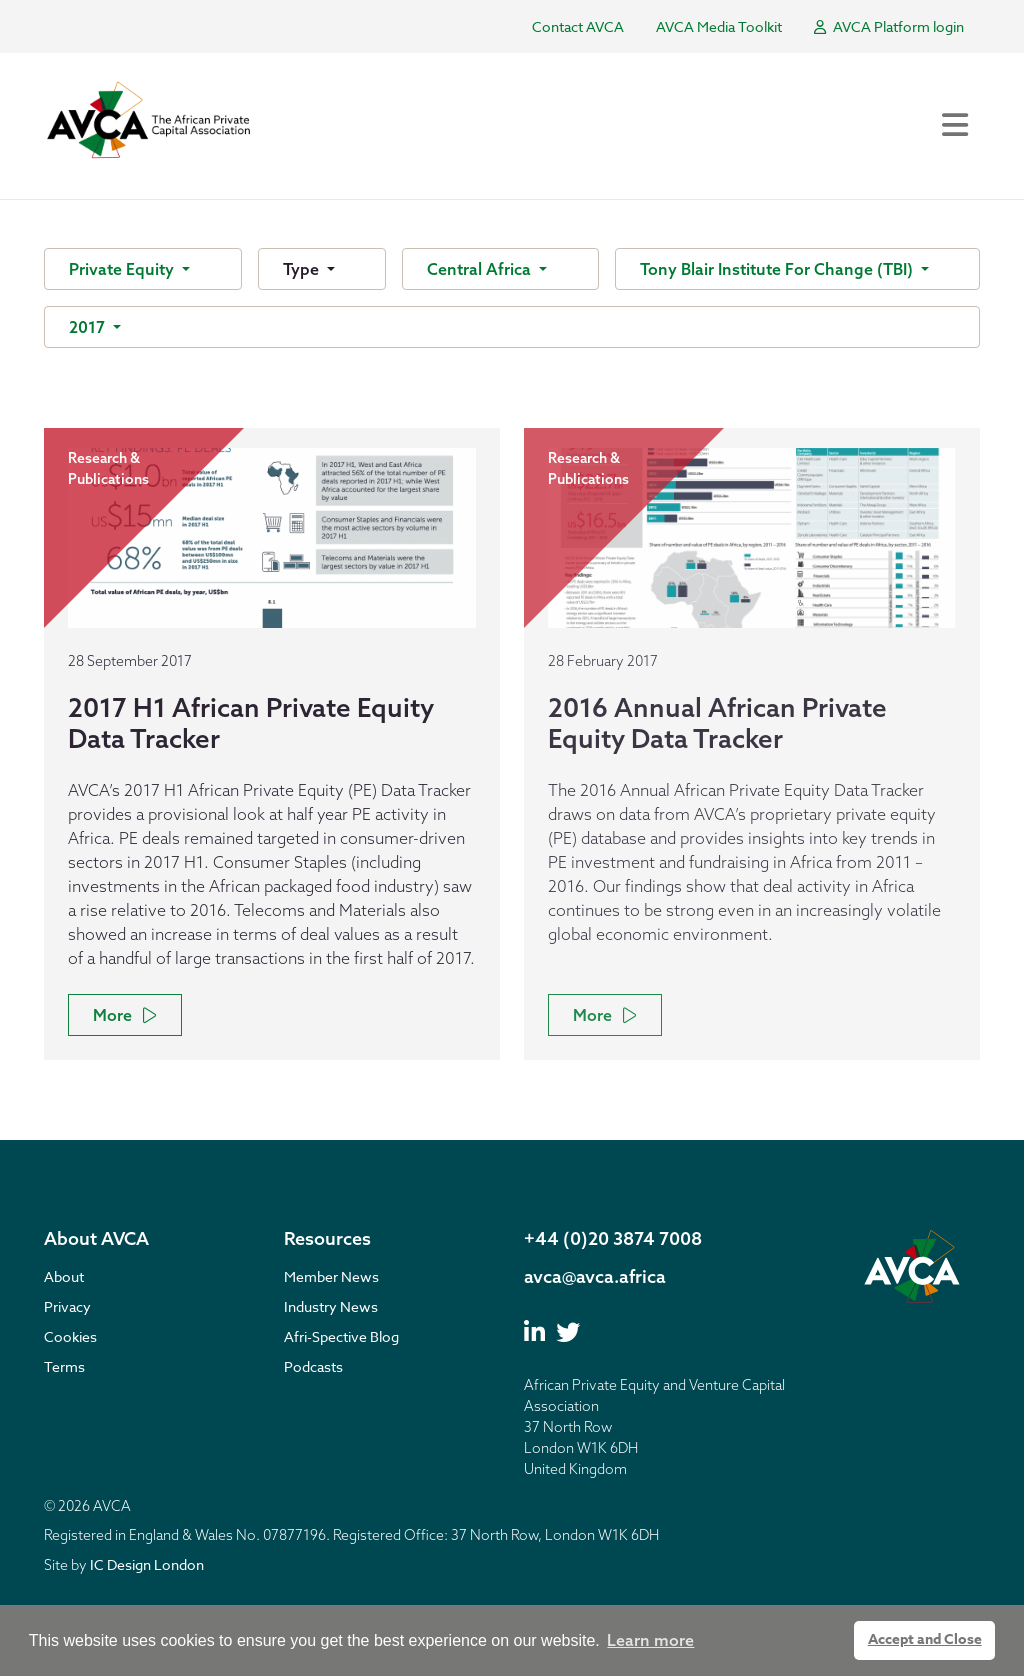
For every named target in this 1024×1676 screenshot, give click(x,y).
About (64, 1276)
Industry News (331, 1306)
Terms (64, 1366)
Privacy (67, 1306)
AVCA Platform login (889, 26)
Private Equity (123, 269)
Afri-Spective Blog (341, 1336)
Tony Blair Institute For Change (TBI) (778, 269)
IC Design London (147, 1564)
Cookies (70, 1336)
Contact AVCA (578, 26)
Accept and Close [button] (925, 1639)
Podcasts (313, 1366)
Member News (331, 1276)
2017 (89, 327)
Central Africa (481, 269)
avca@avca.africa (595, 1276)
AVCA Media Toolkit (719, 26)
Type (303, 269)
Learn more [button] (650, 1640)
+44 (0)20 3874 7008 (613, 1238)
